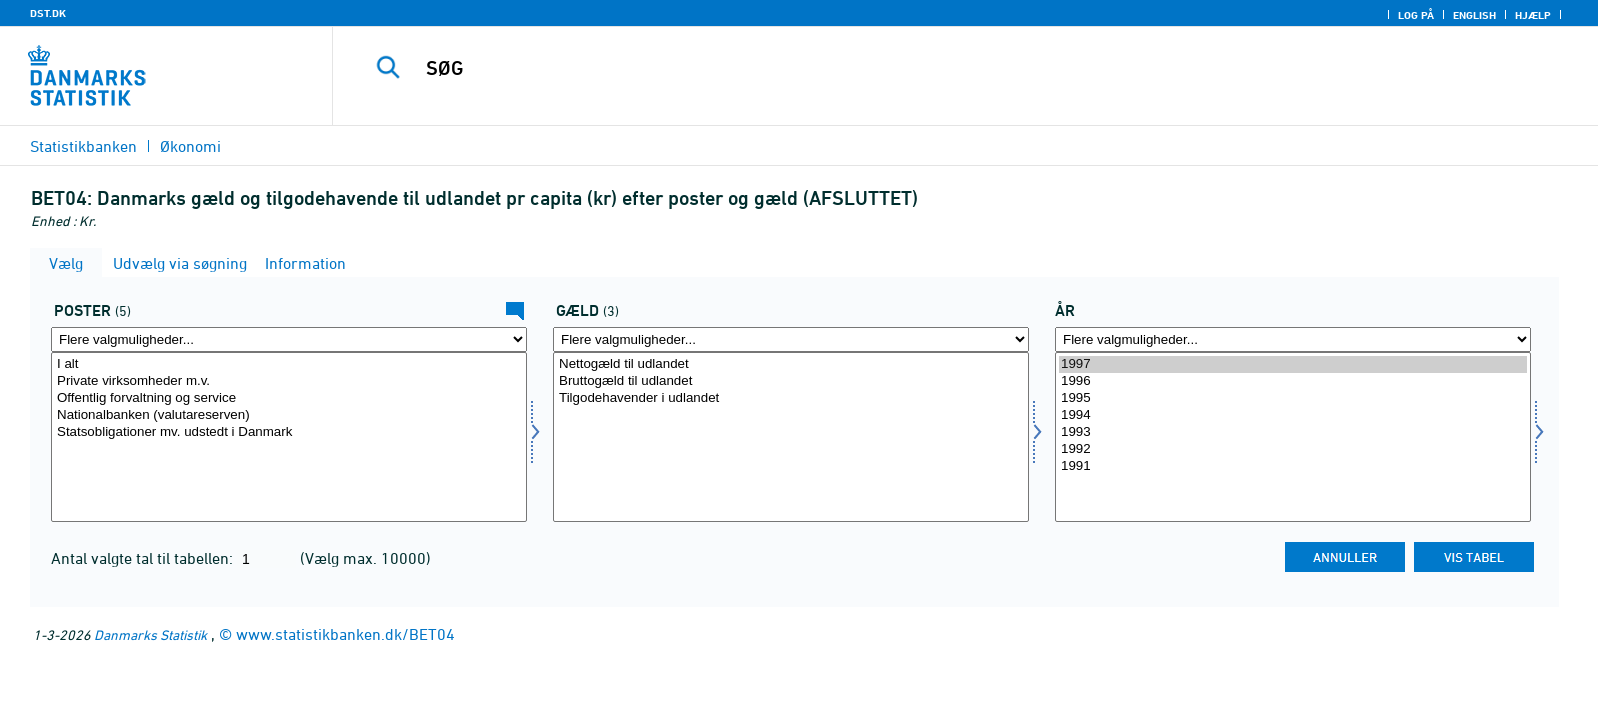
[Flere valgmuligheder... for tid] (1293, 339)
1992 (1293, 449)
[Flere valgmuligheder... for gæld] (791, 339)
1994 (1293, 415)
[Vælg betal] (289, 437)
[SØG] (917, 68)
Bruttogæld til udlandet (791, 381)
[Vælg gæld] (791, 437)
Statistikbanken (83, 146)
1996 (1293, 381)
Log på (1416, 15)
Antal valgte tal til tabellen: (144, 558)
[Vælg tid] (1293, 437)
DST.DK (48, 13)
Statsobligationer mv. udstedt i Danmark (289, 432)
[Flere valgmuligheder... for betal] (289, 339)
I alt (289, 364)
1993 (1293, 432)
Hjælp (1533, 15)
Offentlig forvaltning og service (289, 398)
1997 (1293, 364)
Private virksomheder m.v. (289, 381)
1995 (1293, 398)
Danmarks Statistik (150, 634)
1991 (1293, 466)
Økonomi (190, 146)
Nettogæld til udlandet (791, 364)
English (1474, 15)
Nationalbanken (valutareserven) (289, 415)
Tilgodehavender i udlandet (791, 398)
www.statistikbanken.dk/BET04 (345, 634)
